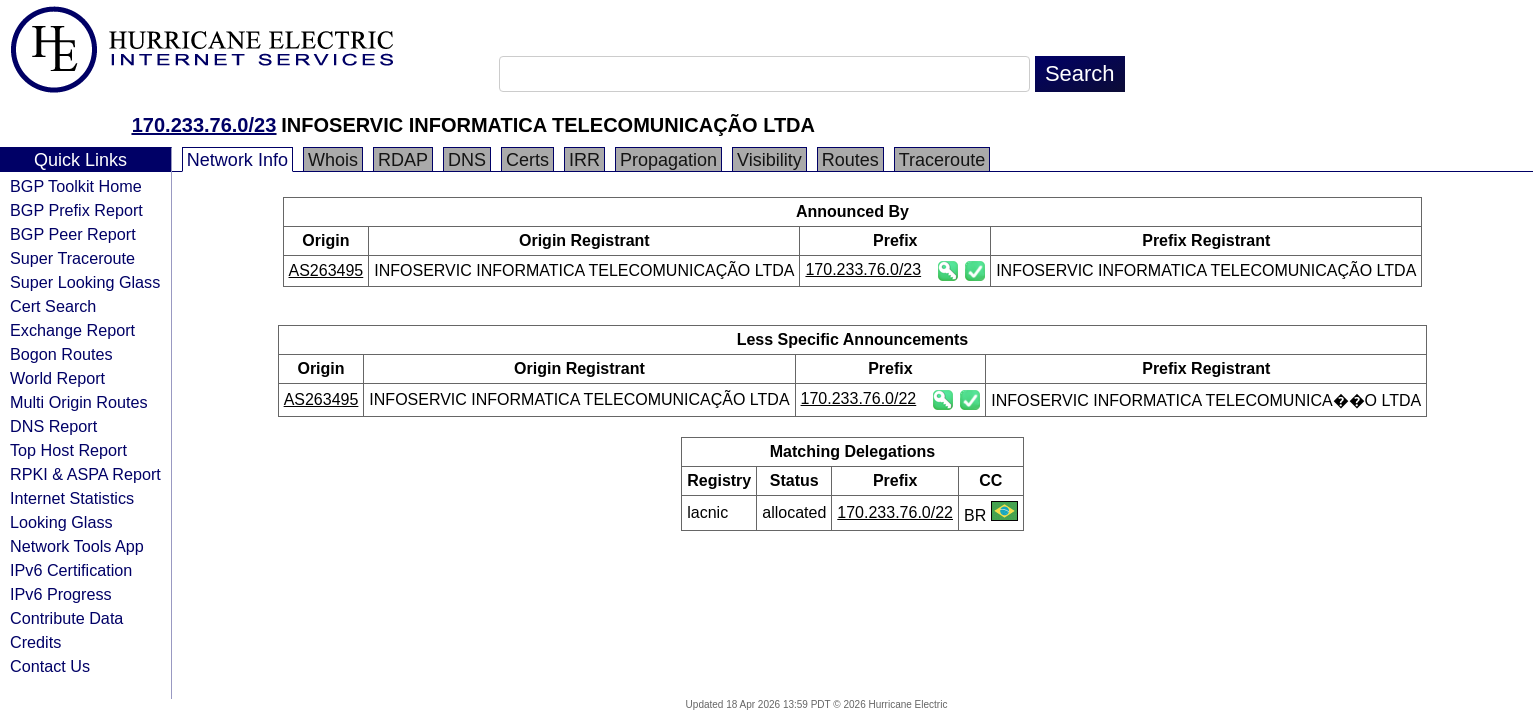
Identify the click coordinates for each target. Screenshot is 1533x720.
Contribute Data (66, 618)
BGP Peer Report (73, 234)
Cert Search (53, 306)
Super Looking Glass (85, 282)
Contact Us (50, 666)
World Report (57, 378)
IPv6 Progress (61, 594)
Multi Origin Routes (79, 402)
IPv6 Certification (71, 570)
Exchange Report (72, 330)
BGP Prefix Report (76, 210)
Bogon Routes (61, 354)
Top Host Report (68, 450)
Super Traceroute (72, 258)
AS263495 (326, 270)
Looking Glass (61, 522)
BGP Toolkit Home (76, 186)
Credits (35, 642)
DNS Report (53, 426)
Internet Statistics (72, 498)
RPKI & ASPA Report (85, 474)
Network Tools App (77, 546)
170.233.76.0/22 (859, 398)
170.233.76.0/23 (204, 125)
